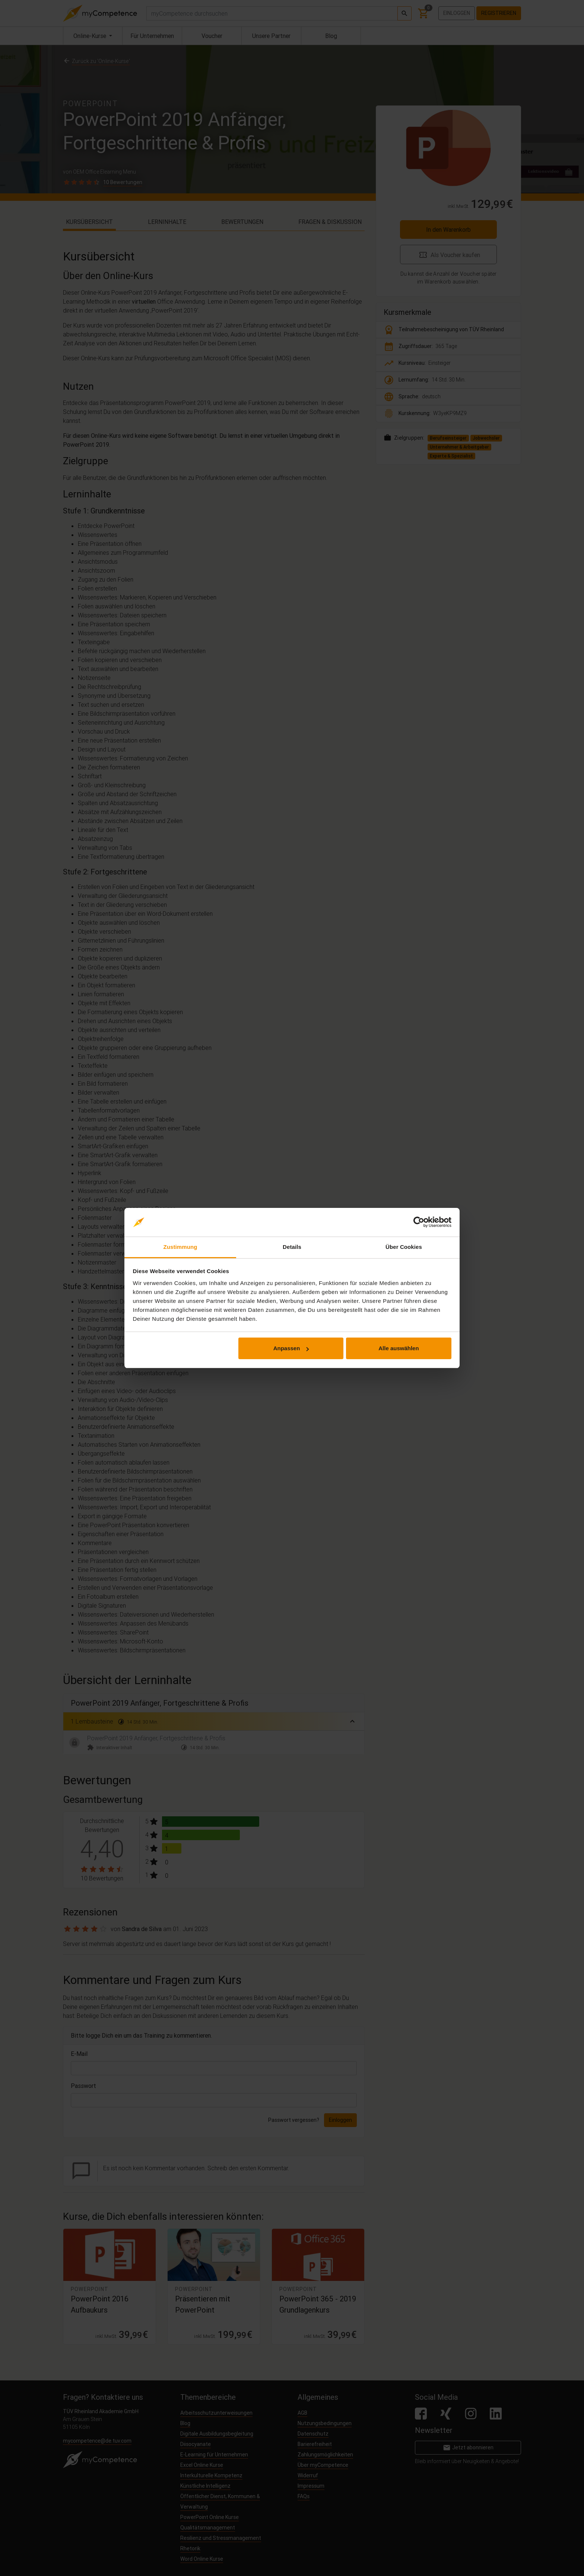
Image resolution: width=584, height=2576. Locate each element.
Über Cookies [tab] (403, 1247)
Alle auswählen (398, 1348)
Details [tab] (292, 1247)
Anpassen (291, 1348)
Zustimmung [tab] (180, 1247)
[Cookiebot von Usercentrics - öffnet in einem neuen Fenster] (418, 1222)
